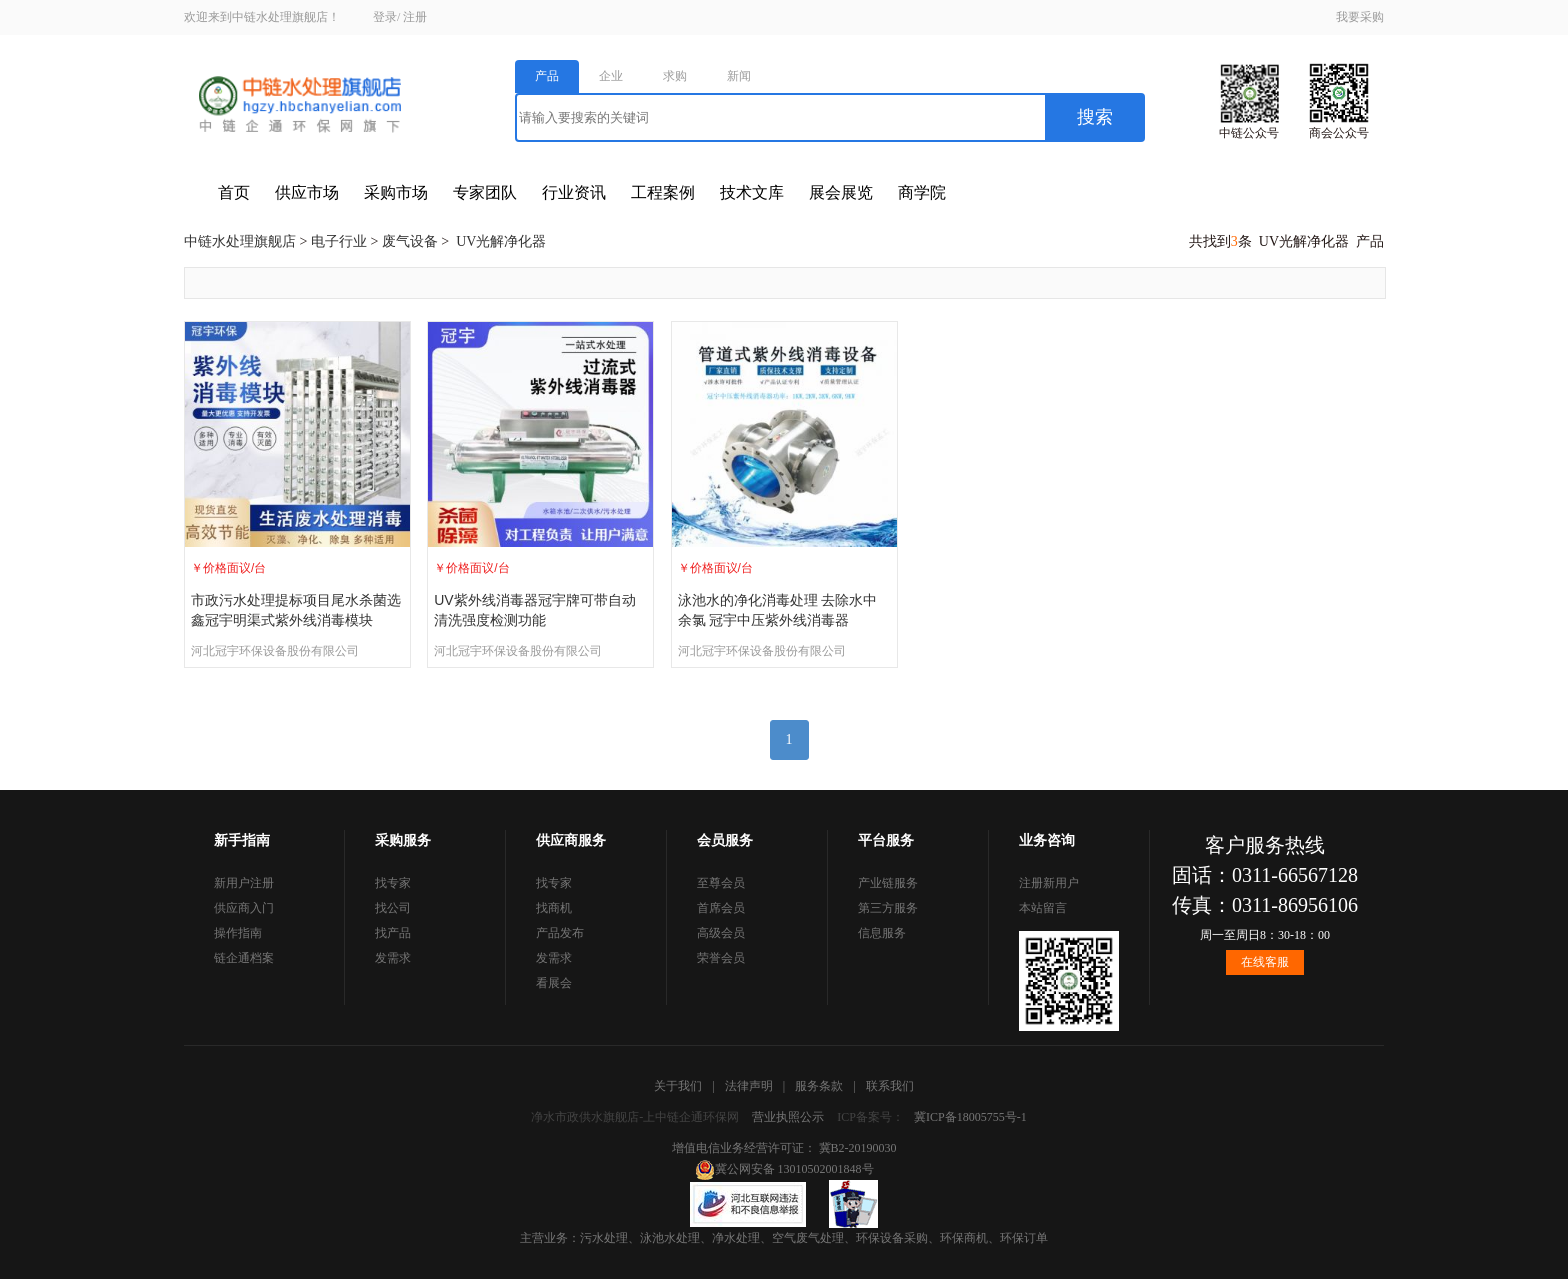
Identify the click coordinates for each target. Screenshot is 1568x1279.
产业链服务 (888, 883)
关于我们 (678, 1086)
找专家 (393, 883)
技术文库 (752, 192)
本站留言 (1043, 908)
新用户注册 (244, 883)
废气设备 (410, 241)
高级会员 (721, 933)
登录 (385, 17)
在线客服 (1265, 962)
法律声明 (749, 1086)
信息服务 (882, 933)
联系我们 (890, 1086)
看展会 (554, 983)
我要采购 (1360, 17)
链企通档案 (244, 958)
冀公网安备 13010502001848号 (784, 1169)
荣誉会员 (721, 958)
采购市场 (396, 192)
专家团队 (485, 192)
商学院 (922, 192)
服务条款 (819, 1086)
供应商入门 (244, 908)
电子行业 (339, 241)
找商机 (554, 908)
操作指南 (238, 933)
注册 (415, 17)
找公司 (393, 908)
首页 (234, 192)
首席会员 (721, 908)
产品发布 (560, 933)
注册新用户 (1049, 883)
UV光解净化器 (501, 241)
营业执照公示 (788, 1117)
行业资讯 (574, 192)
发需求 (393, 958)
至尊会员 (721, 883)
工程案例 (663, 192)
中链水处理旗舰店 (240, 241)
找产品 (393, 933)
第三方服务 (888, 908)
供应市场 (307, 192)
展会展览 (841, 192)
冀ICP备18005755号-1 (970, 1117)
